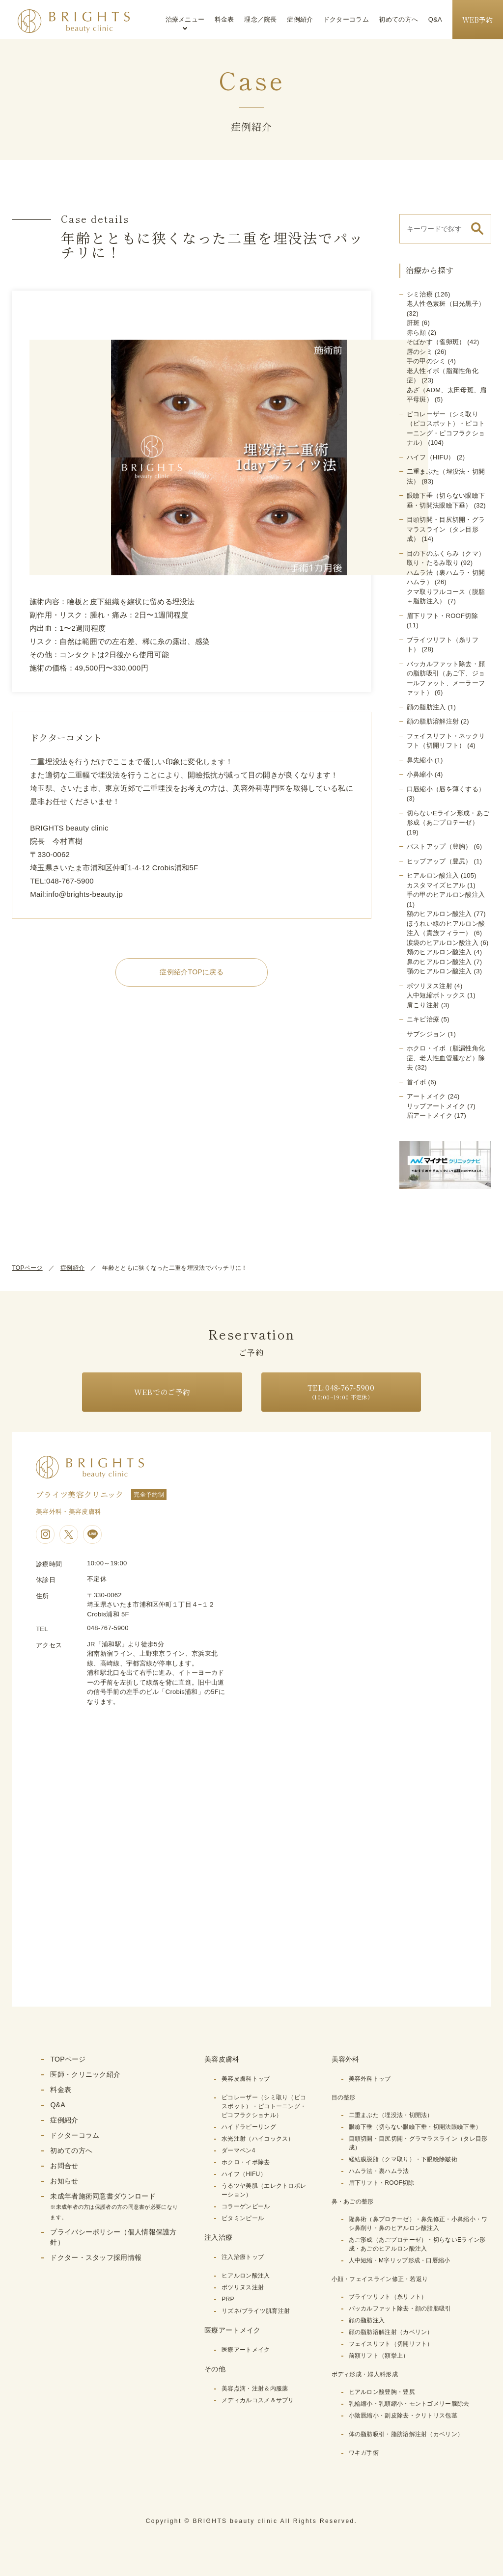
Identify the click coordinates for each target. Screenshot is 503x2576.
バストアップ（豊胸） (439, 846)
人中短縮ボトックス (436, 995)
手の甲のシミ (426, 361)
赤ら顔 (416, 332)
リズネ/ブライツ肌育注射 (256, 2311)
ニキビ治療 (423, 1019)
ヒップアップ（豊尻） (439, 861)
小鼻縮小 (420, 774)
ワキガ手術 (364, 2452)
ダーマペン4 (238, 2150)
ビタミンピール (243, 2218)
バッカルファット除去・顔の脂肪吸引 (400, 2308)
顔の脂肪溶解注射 (433, 721)
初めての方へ (398, 19)
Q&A (435, 19)
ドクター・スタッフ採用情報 (95, 2257)
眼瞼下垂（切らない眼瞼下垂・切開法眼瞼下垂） (415, 2126)
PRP (228, 2299)
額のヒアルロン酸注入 (439, 913)
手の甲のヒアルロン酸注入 (446, 894)
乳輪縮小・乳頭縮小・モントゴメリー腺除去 (409, 2403)
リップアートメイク (436, 1106)
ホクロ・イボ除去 (246, 2162)
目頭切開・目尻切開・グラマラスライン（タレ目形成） (446, 529)
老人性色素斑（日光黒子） (446, 303)
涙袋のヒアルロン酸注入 (442, 942)
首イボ (416, 1082)
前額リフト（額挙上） (379, 2355)
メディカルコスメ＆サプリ (258, 2400)
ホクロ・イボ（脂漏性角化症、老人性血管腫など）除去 (446, 1058)
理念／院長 (260, 19)
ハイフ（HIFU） (431, 457)
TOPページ (27, 1267)
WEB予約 (477, 20)
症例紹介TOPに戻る (192, 972)
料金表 (224, 19)
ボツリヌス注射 (429, 986)
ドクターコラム (346, 19)
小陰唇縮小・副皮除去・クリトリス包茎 (403, 2415)
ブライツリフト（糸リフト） (388, 2296)
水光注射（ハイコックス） (258, 2138)
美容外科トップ (370, 2078)
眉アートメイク (429, 1115)
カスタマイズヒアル (436, 885)
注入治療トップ (243, 2257)
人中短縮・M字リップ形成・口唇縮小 (399, 2260)
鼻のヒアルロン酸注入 (439, 962)
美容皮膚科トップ (246, 2078)
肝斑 (413, 322)
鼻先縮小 (420, 760)
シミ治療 (420, 294)
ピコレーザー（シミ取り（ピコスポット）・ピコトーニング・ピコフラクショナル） (264, 2106)
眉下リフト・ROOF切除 (442, 615)
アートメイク (426, 1096)
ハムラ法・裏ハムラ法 (379, 2171)
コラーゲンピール (246, 2206)
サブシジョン (426, 1034)
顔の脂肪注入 (426, 707)
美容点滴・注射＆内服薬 (255, 2388)
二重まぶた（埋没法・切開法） (391, 2115)
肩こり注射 (423, 1005)
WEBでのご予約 (162, 1392)
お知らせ (64, 2181)
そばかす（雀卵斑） (436, 342)
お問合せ (64, 2166)
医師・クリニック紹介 (85, 2074)
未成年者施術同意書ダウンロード (114, 2206)
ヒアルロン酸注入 (433, 875)
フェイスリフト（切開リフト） (391, 2343)
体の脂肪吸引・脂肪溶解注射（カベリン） (406, 2434)
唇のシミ (420, 351)
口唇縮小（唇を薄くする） (446, 789)
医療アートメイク (246, 2349)
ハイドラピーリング (249, 2126)
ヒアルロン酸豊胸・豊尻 (382, 2391)
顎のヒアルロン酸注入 (439, 971)
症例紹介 (300, 19)
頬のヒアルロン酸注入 (439, 952)
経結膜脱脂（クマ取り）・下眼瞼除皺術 (403, 2159)
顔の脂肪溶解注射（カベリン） (391, 2332)
